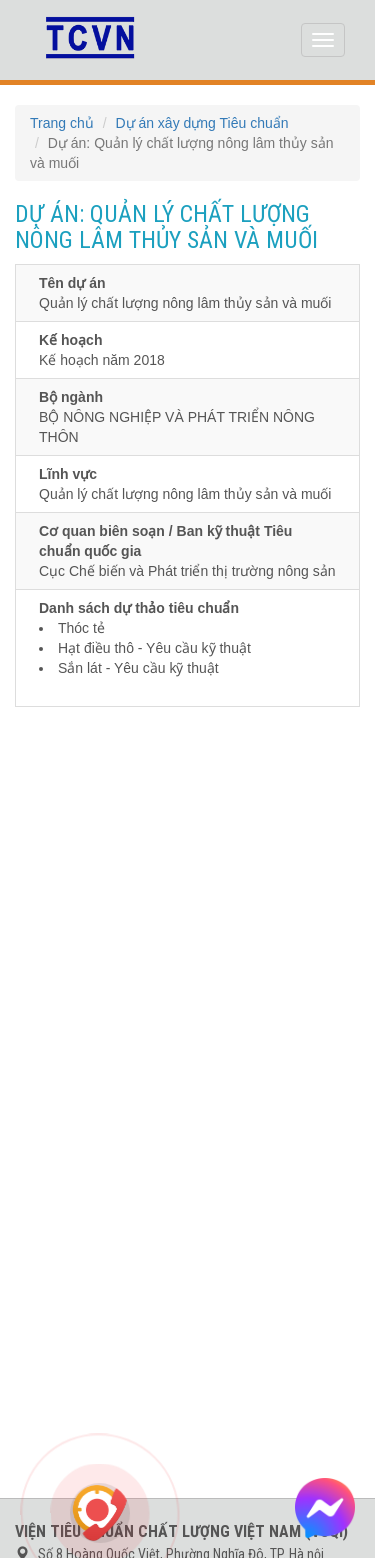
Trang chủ (62, 123)
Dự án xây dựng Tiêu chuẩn (201, 123)
